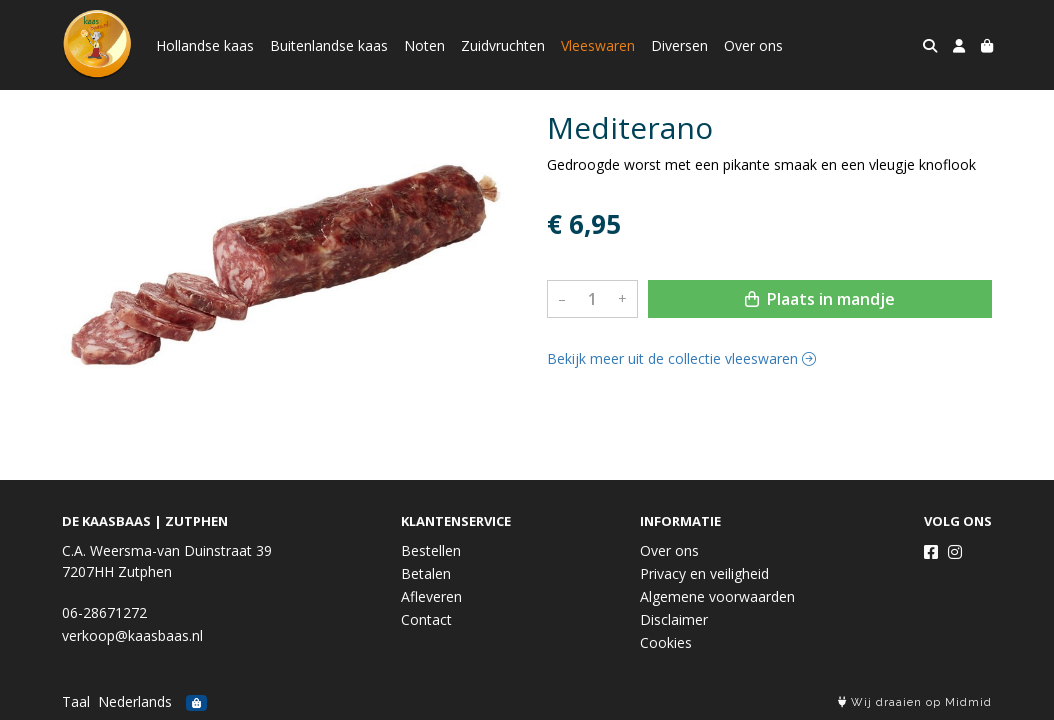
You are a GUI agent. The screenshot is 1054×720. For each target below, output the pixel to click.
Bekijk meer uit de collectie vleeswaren (681, 358)
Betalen (426, 573)
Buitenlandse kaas (329, 45)
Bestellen (431, 550)
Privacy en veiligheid (704, 573)
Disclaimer (674, 619)
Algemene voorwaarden (717, 596)
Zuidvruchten (503, 45)
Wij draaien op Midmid (915, 702)
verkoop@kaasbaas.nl (132, 635)
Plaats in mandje (820, 299)
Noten (424, 45)
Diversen (679, 45)
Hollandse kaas (205, 45)
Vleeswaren (598, 45)
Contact (426, 619)
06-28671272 (104, 612)
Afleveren (431, 596)
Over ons (753, 45)
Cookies (666, 642)
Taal (76, 701)
